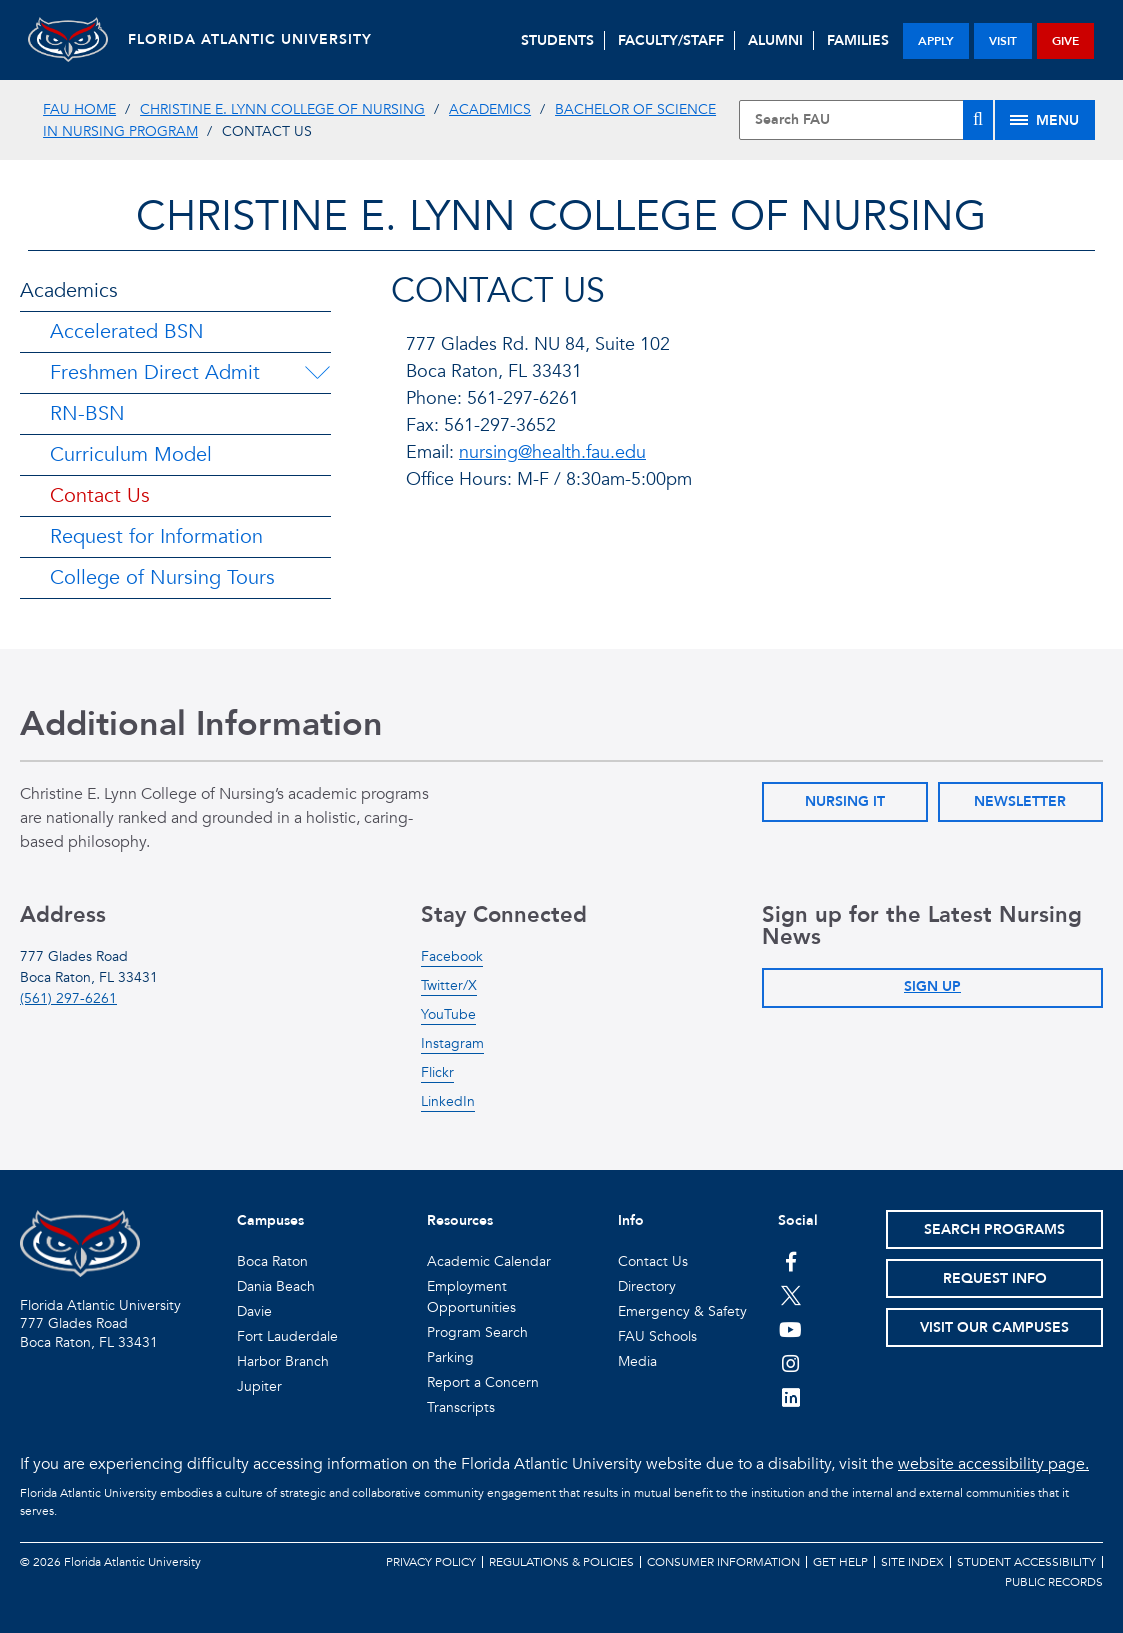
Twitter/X (449, 985)
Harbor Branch (283, 1361)
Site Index (912, 1562)
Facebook (452, 956)
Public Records (1054, 1582)
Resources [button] (460, 1220)
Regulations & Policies (561, 1562)
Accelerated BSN (127, 331)
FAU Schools (657, 1336)
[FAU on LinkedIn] (790, 1397)
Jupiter (259, 1386)
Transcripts (461, 1407)
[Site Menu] (1045, 120)
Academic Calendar (489, 1261)
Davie (254, 1311)
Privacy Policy (431, 1562)
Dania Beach (276, 1286)
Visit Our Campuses (994, 1327)
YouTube (448, 1014)
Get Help (840, 1562)
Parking (450, 1357)
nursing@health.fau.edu (552, 452)
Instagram (452, 1043)
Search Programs (994, 1229)
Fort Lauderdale (287, 1336)
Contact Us (100, 495)
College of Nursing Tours (162, 577)
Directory (647, 1286)
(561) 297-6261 (68, 998)
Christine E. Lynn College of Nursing (282, 109)
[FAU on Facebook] (790, 1261)
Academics (490, 109)
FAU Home (79, 109)
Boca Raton (272, 1261)
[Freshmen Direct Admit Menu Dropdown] (317, 373)
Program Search (477, 1332)
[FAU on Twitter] (790, 1295)
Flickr (437, 1072)
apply (936, 41)
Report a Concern (483, 1382)
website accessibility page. (993, 1464)
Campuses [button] (270, 1220)
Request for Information (156, 536)
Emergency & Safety (682, 1311)
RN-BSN (87, 413)
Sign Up (932, 986)
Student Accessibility (1026, 1562)
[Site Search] (866, 120)
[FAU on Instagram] (790, 1363)
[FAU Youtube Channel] (790, 1329)
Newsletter (1020, 801)
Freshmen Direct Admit (155, 372)
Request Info (995, 1278)
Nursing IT (845, 801)
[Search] (978, 120)
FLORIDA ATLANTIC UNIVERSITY (250, 39)
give (1065, 41)
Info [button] (631, 1220)
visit (1003, 41)
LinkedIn (448, 1101)
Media (637, 1361)
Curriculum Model (131, 454)
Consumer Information (723, 1562)
